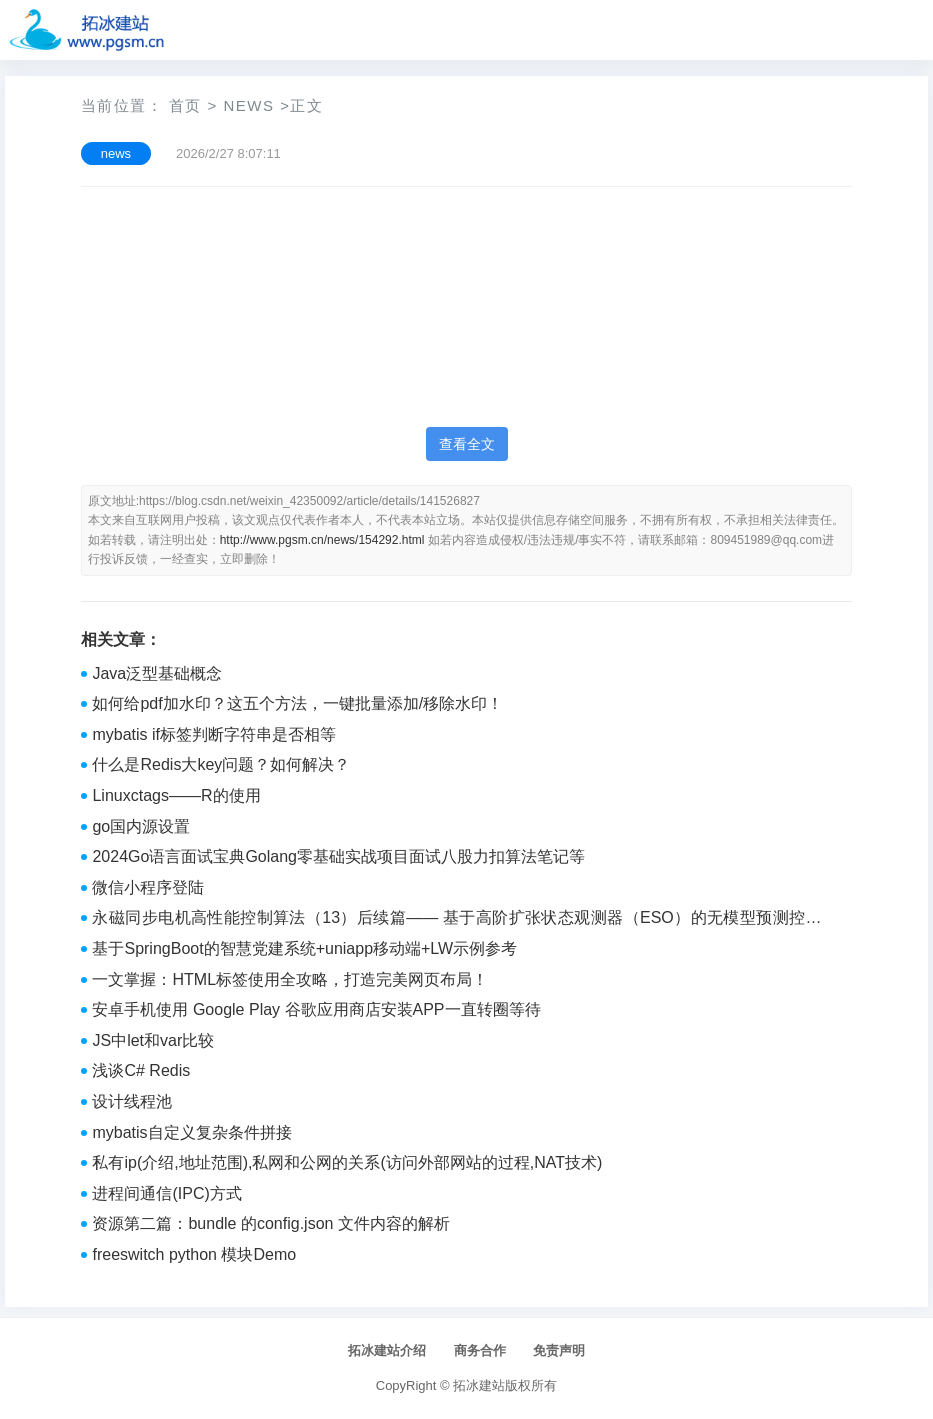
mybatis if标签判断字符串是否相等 (214, 734)
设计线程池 (132, 1101)
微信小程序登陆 (148, 887)
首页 (185, 105)
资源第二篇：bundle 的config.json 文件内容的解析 (270, 1223)
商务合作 (480, 1350)
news (248, 105)
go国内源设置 (141, 826)
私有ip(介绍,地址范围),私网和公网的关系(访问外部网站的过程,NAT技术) (347, 1162)
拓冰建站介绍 (387, 1350)
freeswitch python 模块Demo (194, 1254)
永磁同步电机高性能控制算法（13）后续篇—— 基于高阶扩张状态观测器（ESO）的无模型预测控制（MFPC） (456, 920)
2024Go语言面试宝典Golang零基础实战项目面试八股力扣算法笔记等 (338, 856)
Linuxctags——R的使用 (176, 795)
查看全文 (467, 444)
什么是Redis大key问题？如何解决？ (221, 764)
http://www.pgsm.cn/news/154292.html (322, 540)
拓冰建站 (479, 1385)
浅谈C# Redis (141, 1070)
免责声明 (559, 1350)
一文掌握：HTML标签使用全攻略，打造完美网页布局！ (290, 979)
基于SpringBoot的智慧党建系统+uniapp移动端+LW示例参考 (304, 948)
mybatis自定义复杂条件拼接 (191, 1132)
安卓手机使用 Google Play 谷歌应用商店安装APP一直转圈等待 (316, 1009)
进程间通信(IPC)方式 (166, 1193)
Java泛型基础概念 (157, 673)
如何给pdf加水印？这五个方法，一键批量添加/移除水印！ (297, 703)
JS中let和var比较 (153, 1040)
